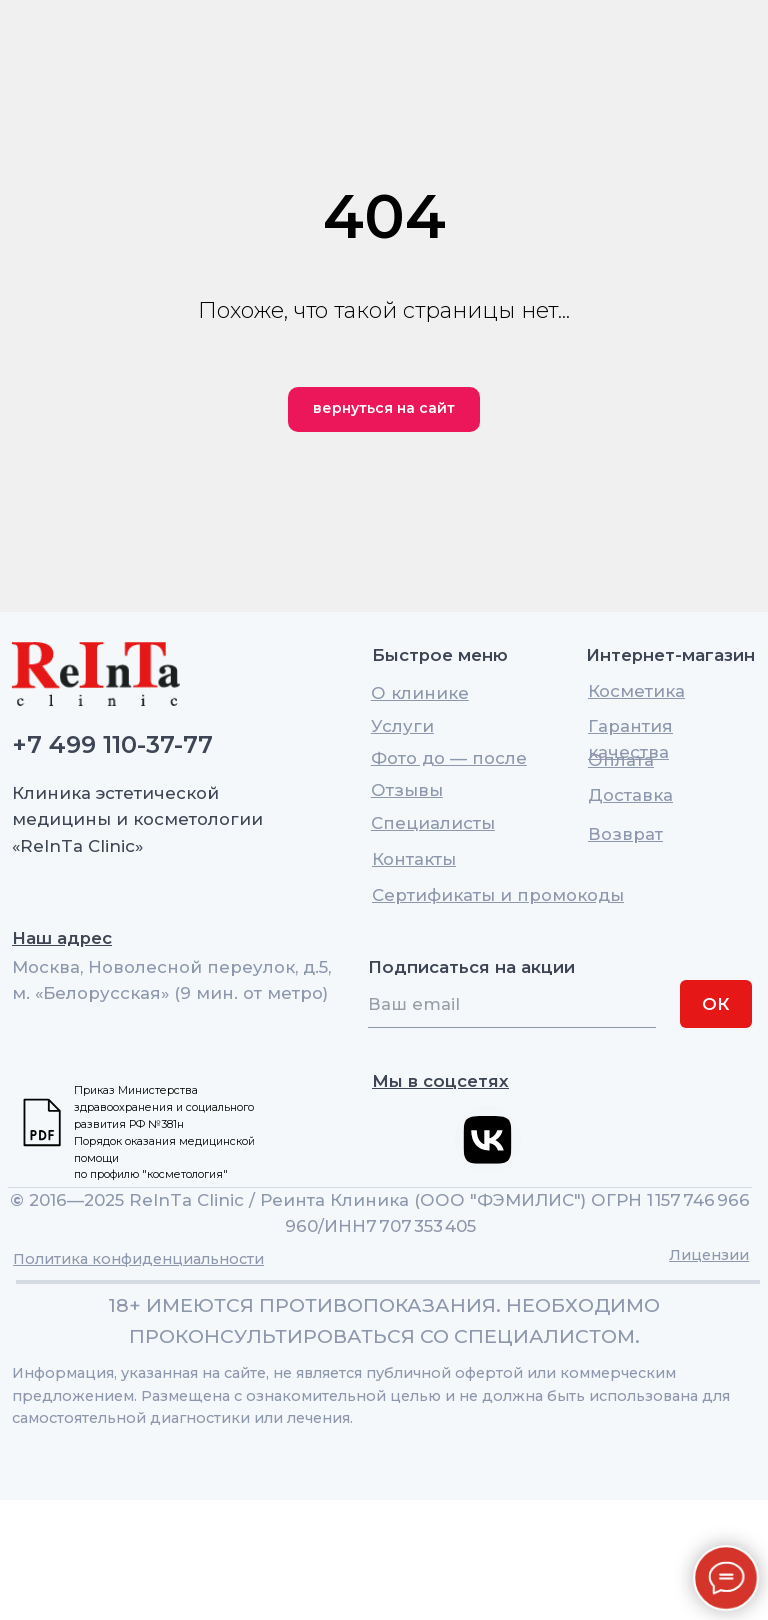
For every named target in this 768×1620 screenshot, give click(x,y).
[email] (512, 1004)
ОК (716, 1004)
